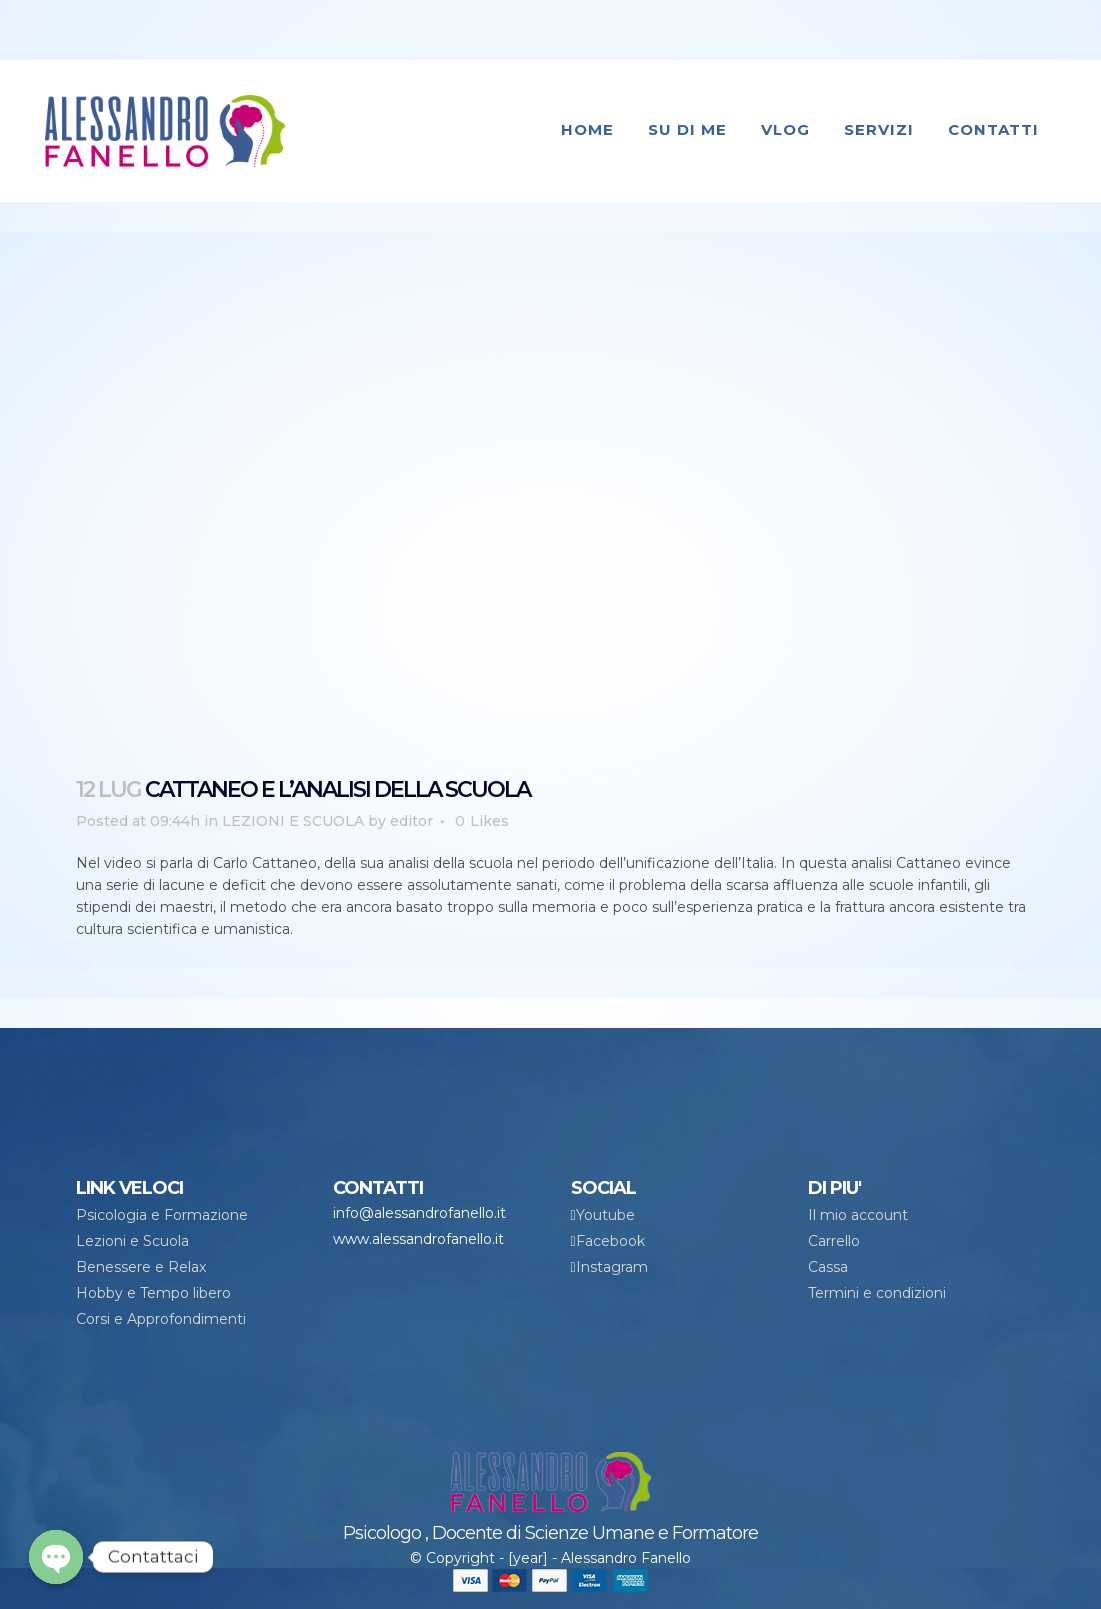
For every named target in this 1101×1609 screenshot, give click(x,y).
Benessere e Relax (141, 1267)
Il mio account (858, 1215)
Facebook (610, 1241)
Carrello (834, 1241)
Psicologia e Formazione (162, 1215)
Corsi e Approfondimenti (161, 1319)
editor (411, 821)
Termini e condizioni (877, 1293)
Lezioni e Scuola (132, 1241)
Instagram (612, 1267)
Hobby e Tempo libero (153, 1293)
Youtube (605, 1215)
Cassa (828, 1267)
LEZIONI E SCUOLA (293, 821)
